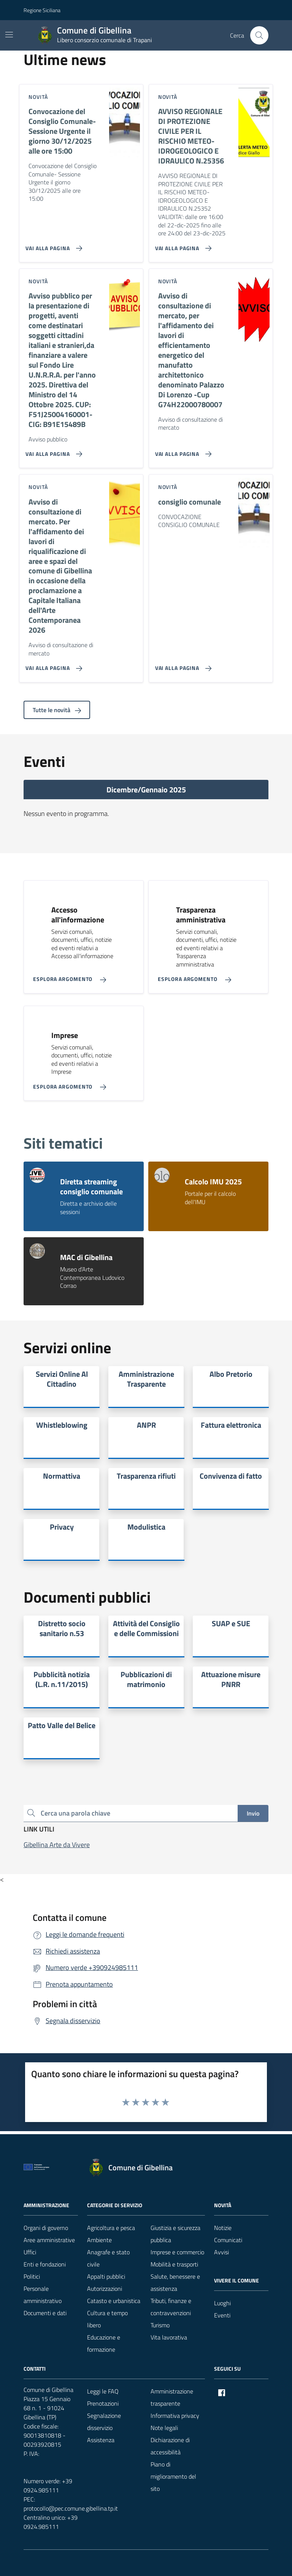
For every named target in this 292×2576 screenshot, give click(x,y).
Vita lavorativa (169, 2337)
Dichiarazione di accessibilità (170, 2446)
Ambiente (99, 2239)
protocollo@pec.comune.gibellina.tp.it (71, 2508)
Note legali (164, 2427)
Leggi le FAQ (103, 2391)
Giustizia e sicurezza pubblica (175, 2233)
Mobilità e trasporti (174, 2264)
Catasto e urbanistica (113, 2300)
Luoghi (222, 2303)
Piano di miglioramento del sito (173, 2476)
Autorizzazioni (104, 2288)
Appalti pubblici (106, 2276)
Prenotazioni (103, 2403)
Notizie (223, 2227)
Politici (32, 2276)
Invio (253, 1813)
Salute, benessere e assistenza (175, 2282)
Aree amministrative (49, 2239)
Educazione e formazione (103, 2343)
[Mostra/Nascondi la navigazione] (9, 34)
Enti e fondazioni (45, 2264)
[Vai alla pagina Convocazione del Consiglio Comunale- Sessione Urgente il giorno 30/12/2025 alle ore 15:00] (52, 245)
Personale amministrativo (43, 2294)
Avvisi (221, 2252)
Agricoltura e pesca (111, 2227)
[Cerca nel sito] (259, 35)
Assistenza (100, 2439)
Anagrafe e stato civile (108, 2258)
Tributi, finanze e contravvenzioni (171, 2306)
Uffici (30, 2252)
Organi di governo (46, 2227)
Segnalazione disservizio (104, 2421)
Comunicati (228, 2239)
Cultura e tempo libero (107, 2319)
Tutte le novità (57, 709)
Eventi (222, 2315)
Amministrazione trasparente (172, 2397)
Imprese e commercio (177, 2252)
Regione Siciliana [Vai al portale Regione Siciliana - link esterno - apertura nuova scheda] (42, 10)
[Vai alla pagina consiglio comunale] (182, 665)
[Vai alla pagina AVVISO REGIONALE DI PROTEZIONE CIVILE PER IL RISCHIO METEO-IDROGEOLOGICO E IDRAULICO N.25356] (182, 245)
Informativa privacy (175, 2415)
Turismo (160, 2325)
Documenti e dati (45, 2312)
